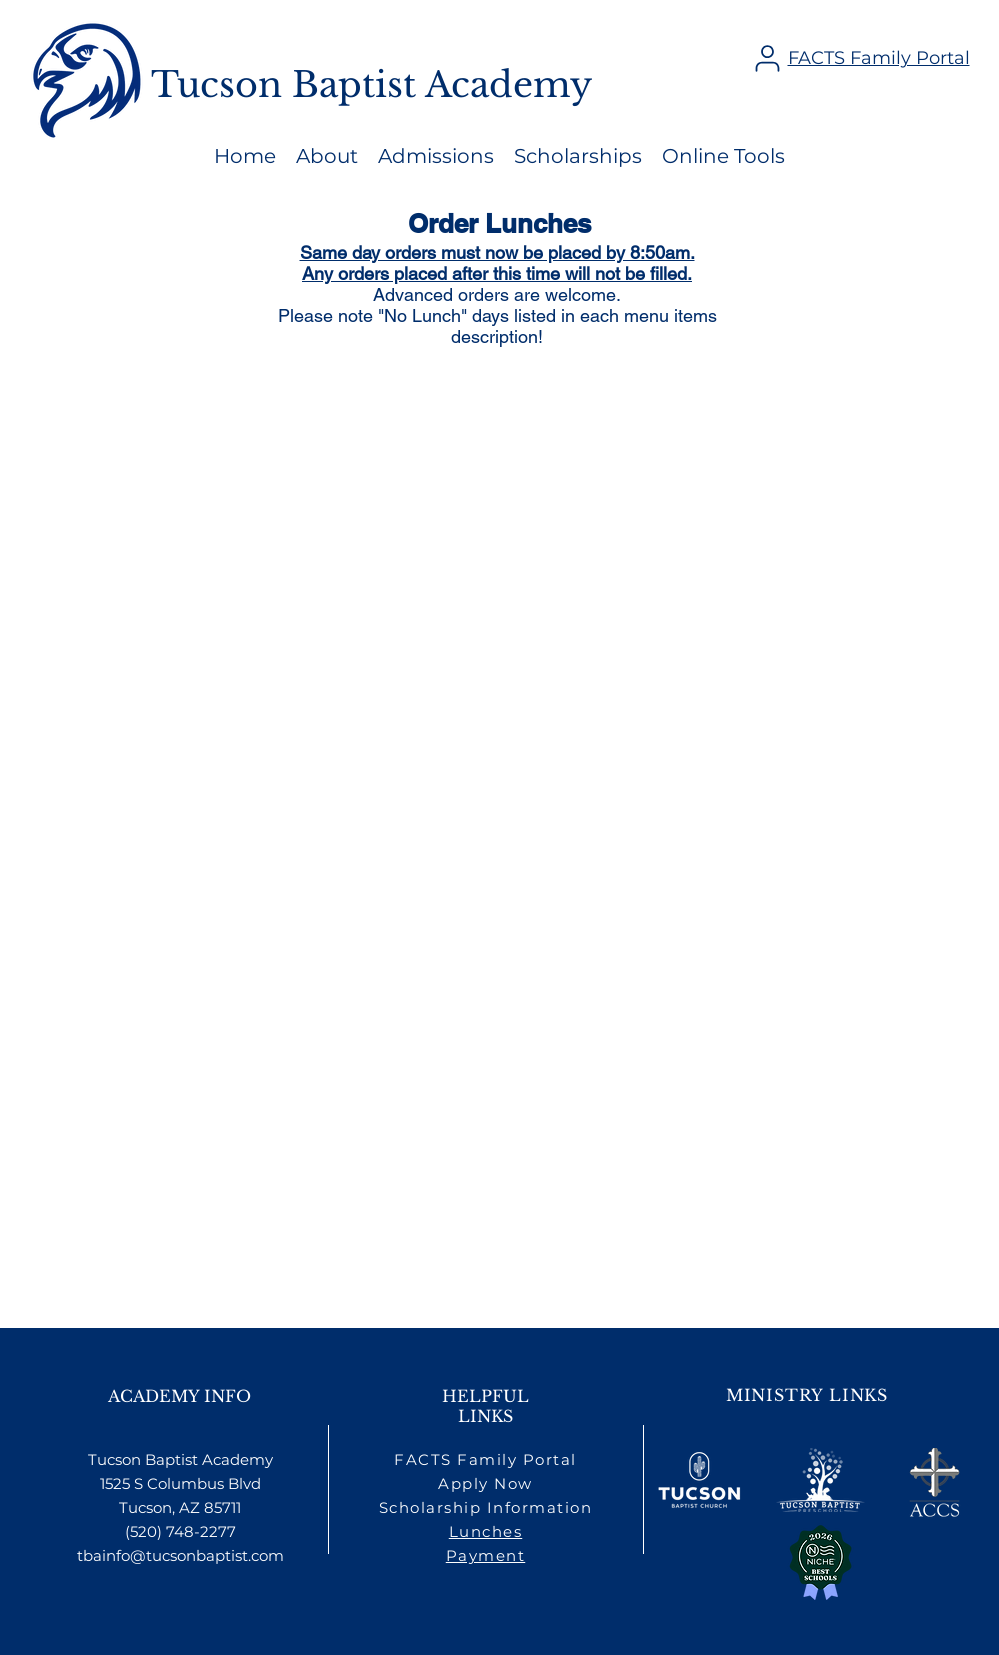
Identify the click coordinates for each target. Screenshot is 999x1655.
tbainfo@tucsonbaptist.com (180, 1555)
